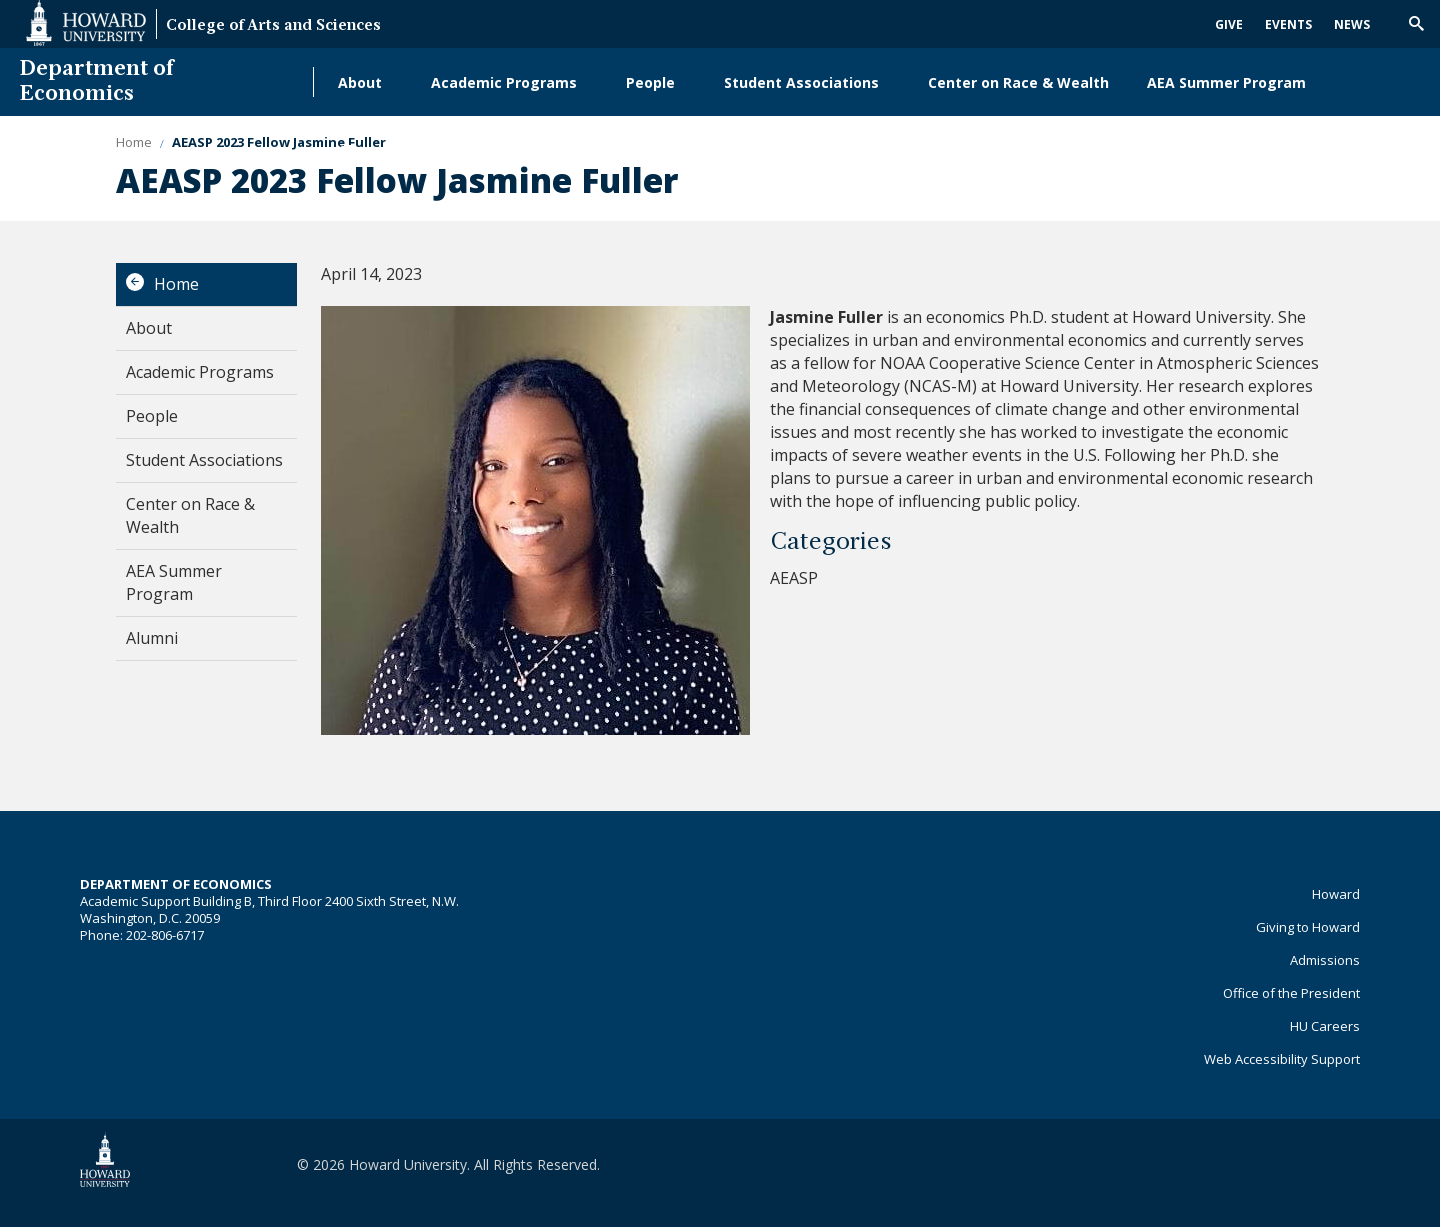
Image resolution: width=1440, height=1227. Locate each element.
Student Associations (801, 82)
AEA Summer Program (1226, 82)
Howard (1336, 894)
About (360, 82)
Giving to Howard (1308, 927)
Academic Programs (504, 82)
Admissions (1325, 960)
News (1352, 24)
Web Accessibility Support (1282, 1059)
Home (176, 284)
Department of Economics (97, 82)
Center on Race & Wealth (1018, 82)
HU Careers (1325, 1026)
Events (1288, 24)
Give (1229, 24)
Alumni (363, 150)
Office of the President (1291, 993)
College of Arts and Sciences (273, 26)
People (650, 82)
